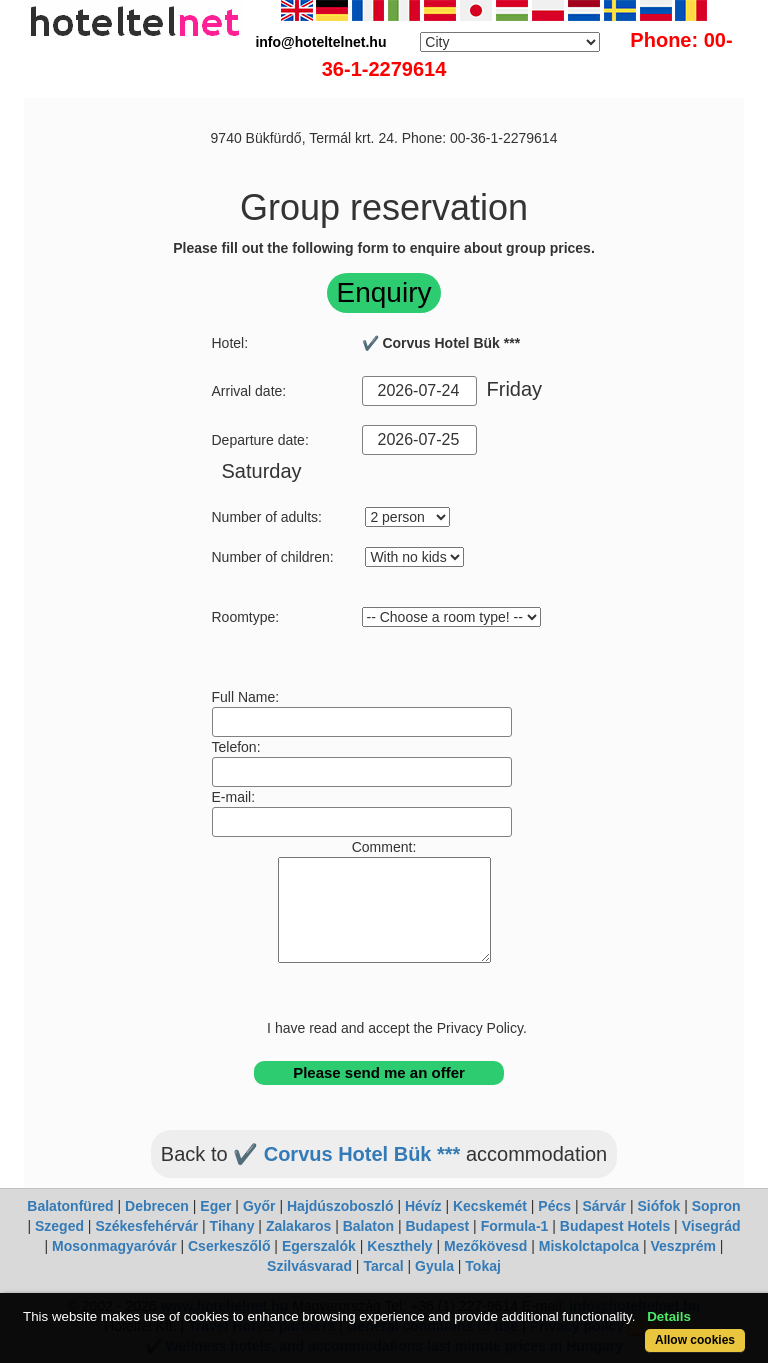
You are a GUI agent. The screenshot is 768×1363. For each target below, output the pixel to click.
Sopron (716, 1206)
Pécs (554, 1206)
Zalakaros (298, 1226)
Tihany (232, 1226)
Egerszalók (319, 1246)
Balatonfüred (70, 1206)
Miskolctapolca (589, 1246)
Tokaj (483, 1266)
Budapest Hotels (615, 1226)
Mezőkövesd (485, 1246)
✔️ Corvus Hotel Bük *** (346, 1154)
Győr (259, 1206)
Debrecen (157, 1206)
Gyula (434, 1266)
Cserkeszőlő (229, 1246)
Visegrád (711, 1226)
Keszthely (399, 1246)
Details (669, 1316)
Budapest (437, 1226)
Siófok (658, 1206)
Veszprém (683, 1246)
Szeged (59, 1226)
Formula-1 (515, 1226)
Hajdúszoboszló (340, 1206)
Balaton (368, 1226)
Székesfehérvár (146, 1226)
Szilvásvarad (309, 1266)
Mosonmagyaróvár (114, 1246)
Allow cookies (695, 1340)
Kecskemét (490, 1206)
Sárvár (604, 1206)
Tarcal (383, 1266)
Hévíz (423, 1206)
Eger (215, 1206)
